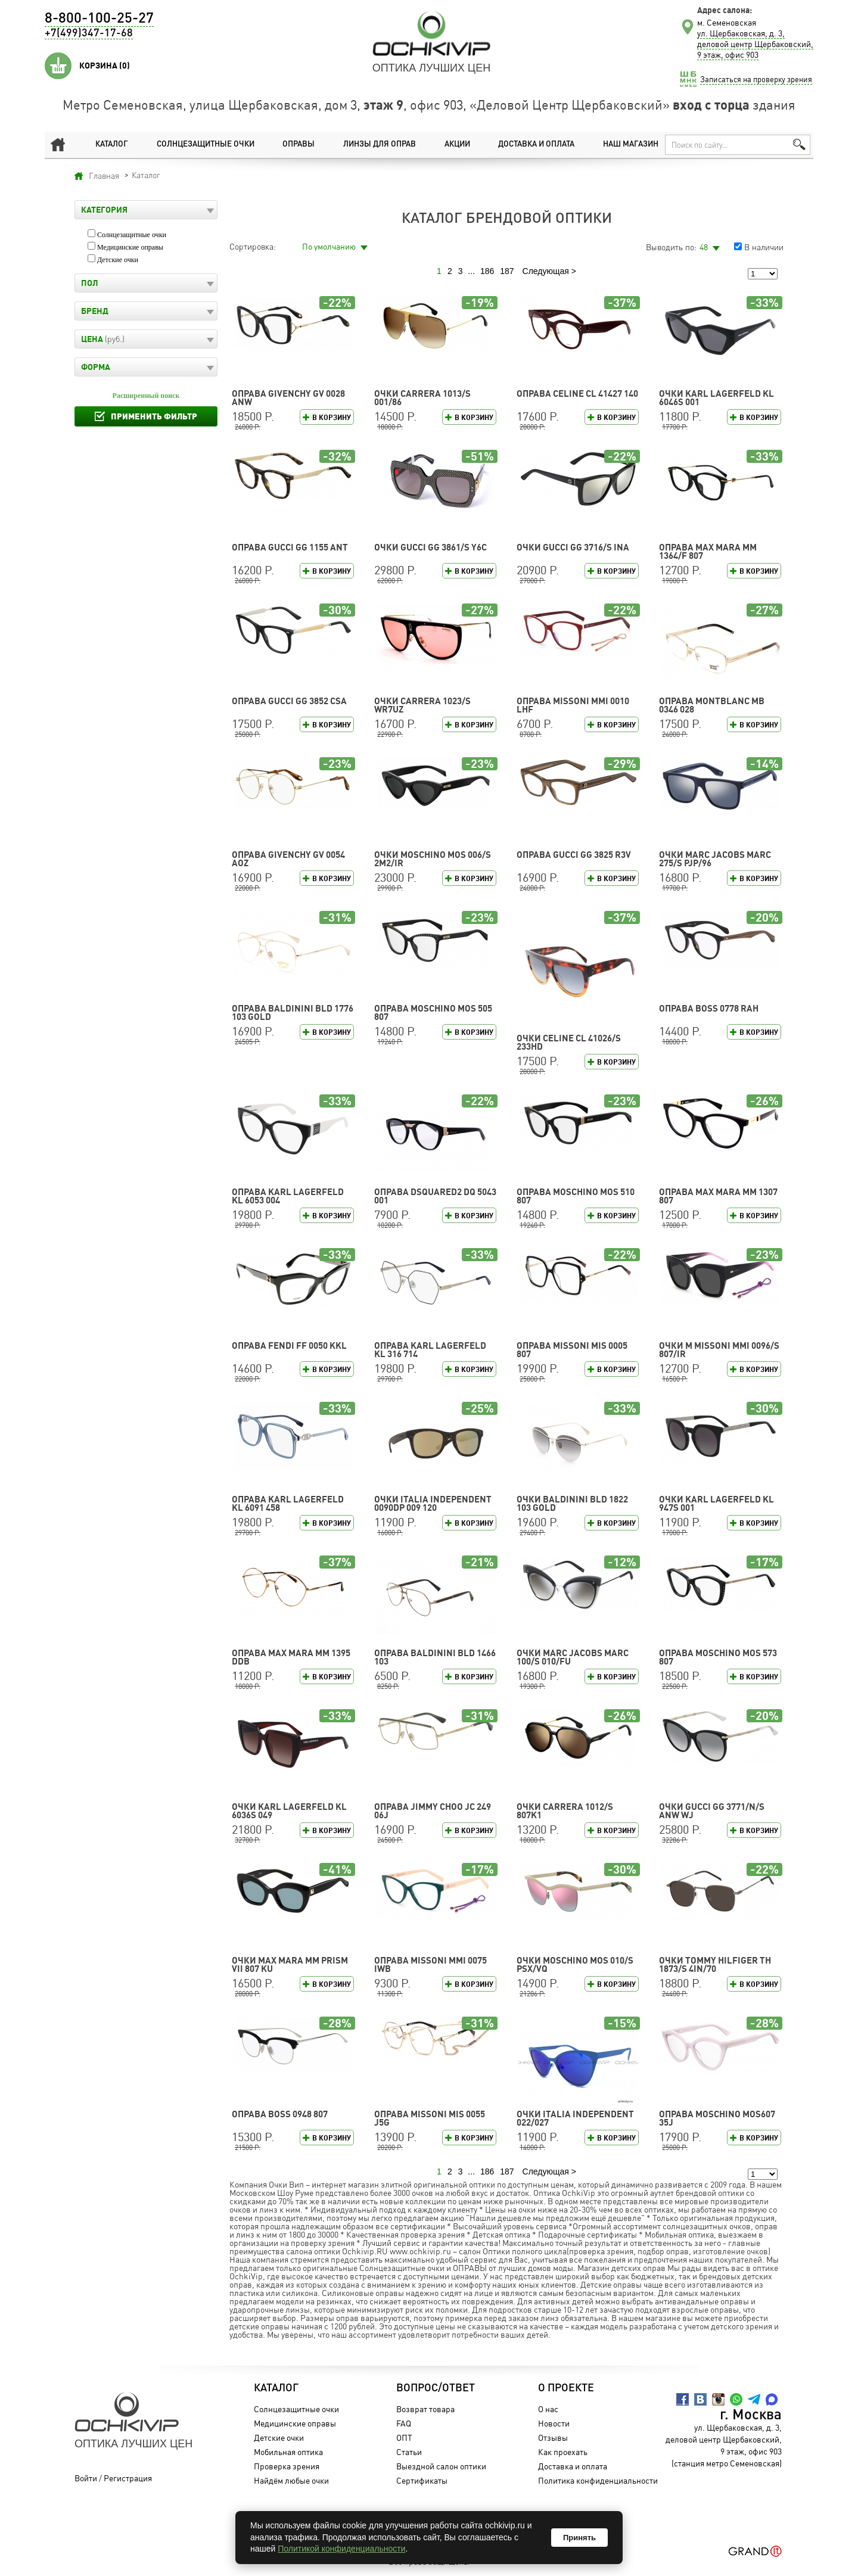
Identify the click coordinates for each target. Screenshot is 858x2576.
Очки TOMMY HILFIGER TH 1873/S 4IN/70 (715, 1964)
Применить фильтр (154, 416)
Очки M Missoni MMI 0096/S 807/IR (719, 1349)
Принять (579, 2537)
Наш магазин (626, 144)
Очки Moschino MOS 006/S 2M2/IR (432, 859)
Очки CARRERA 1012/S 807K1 (565, 1811)
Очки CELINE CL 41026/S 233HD (569, 1042)
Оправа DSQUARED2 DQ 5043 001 (435, 1196)
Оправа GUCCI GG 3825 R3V (574, 854)
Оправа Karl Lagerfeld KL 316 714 (430, 1349)
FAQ (398, 2423)
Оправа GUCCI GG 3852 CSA (289, 701)
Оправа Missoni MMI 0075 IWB (430, 1964)
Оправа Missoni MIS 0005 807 (572, 1349)
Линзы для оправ (373, 144)
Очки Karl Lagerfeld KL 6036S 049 (289, 1811)
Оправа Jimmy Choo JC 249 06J (432, 1811)
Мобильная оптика (283, 2452)
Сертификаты (416, 2480)
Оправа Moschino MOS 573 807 (718, 1657)
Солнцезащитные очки (199, 144)
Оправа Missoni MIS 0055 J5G (429, 2118)
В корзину (331, 417)
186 (487, 271)
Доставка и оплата (530, 144)
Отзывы (548, 2437)
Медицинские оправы (130, 247)
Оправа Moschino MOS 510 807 (576, 1196)
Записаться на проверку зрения (756, 79)
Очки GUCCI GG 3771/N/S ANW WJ (711, 1811)
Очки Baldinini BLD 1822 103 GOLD (572, 1503)
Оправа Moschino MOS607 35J (717, 2118)
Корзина (104, 65)
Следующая (546, 271)
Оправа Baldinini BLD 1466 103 (435, 1657)
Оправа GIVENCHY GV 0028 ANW (288, 397)
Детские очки (117, 260)
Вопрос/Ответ (430, 2388)
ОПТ (399, 2437)
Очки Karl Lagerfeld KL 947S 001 (716, 1503)
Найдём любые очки (286, 2480)
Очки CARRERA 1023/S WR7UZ (422, 705)
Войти (85, 2478)
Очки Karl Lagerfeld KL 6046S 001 (716, 397)
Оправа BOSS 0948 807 (280, 2114)
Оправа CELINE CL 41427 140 (577, 393)
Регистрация (128, 2478)
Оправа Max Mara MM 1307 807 (718, 1196)
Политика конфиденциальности (593, 2480)
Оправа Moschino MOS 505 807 (433, 1012)
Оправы (294, 144)
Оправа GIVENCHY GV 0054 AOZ (288, 859)
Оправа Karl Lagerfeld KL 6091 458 (288, 1503)
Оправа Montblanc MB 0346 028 (711, 705)
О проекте (561, 2388)
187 (507, 271)
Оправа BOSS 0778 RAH (708, 1008)
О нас (543, 2409)
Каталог (105, 144)
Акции (451, 144)
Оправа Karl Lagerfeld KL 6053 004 (288, 1196)
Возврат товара (420, 2409)
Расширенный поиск (146, 395)
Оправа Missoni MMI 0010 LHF (573, 705)
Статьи (403, 2452)
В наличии (764, 247)
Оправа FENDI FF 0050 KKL (289, 1345)
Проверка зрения (282, 2466)
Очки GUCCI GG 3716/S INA (573, 547)
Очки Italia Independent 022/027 (575, 2118)
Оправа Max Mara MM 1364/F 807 (708, 551)
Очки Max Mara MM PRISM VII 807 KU (290, 1964)
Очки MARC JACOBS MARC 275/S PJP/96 (715, 859)
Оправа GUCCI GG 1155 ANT (290, 547)
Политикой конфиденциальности (341, 2548)
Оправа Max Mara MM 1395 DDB (291, 1657)
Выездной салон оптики (436, 2466)
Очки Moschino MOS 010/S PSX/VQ (575, 1964)
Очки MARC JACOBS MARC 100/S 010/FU (573, 1657)
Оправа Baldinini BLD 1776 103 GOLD (292, 1012)
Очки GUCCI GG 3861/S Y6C (430, 547)
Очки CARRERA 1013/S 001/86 (422, 397)
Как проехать (558, 2452)
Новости (549, 2423)
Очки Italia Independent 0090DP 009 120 (433, 1503)
